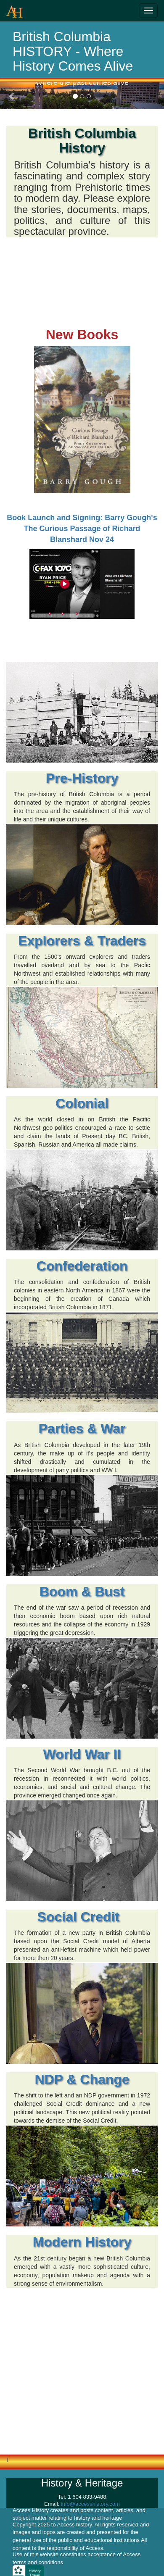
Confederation (82, 1266)
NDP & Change (81, 2079)
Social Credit (82, 1916)
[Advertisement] (79, 2373)
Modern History (82, 2242)
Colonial (82, 1103)
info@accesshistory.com (90, 2504)
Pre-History (82, 778)
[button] (12, 95)
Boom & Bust (82, 1591)
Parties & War (82, 1428)
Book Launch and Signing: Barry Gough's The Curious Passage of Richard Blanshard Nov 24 (82, 528)
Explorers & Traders (82, 940)
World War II (82, 1754)
